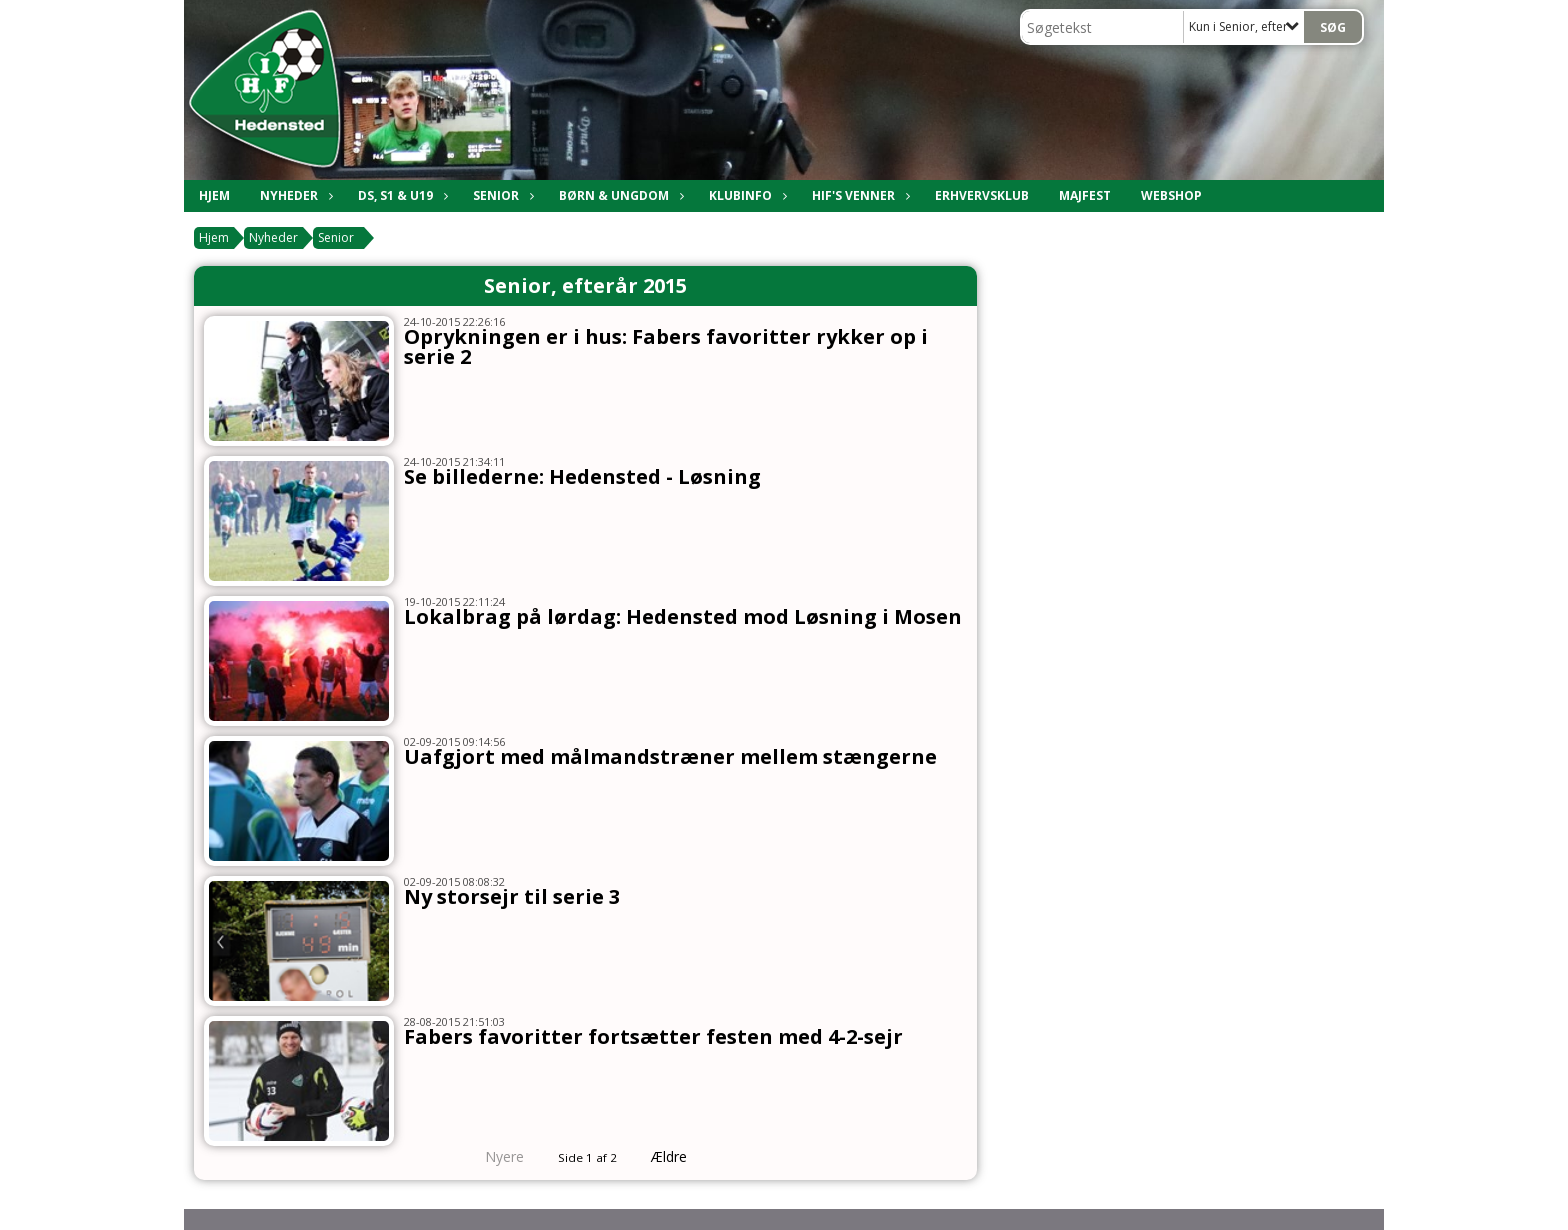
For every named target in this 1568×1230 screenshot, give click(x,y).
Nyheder (294, 195)
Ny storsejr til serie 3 (512, 896)
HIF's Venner (858, 195)
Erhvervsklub (982, 195)
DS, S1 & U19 (400, 195)
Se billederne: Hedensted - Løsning (582, 476)
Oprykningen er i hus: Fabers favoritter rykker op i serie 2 (666, 346)
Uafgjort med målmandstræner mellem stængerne (670, 756)
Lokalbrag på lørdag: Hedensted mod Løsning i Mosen (683, 616)
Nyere (492, 1156)
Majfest (1085, 195)
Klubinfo (745, 195)
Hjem (214, 195)
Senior (501, 195)
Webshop (1171, 195)
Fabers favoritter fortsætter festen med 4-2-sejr (653, 1036)
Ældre (683, 1156)
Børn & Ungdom (619, 195)
